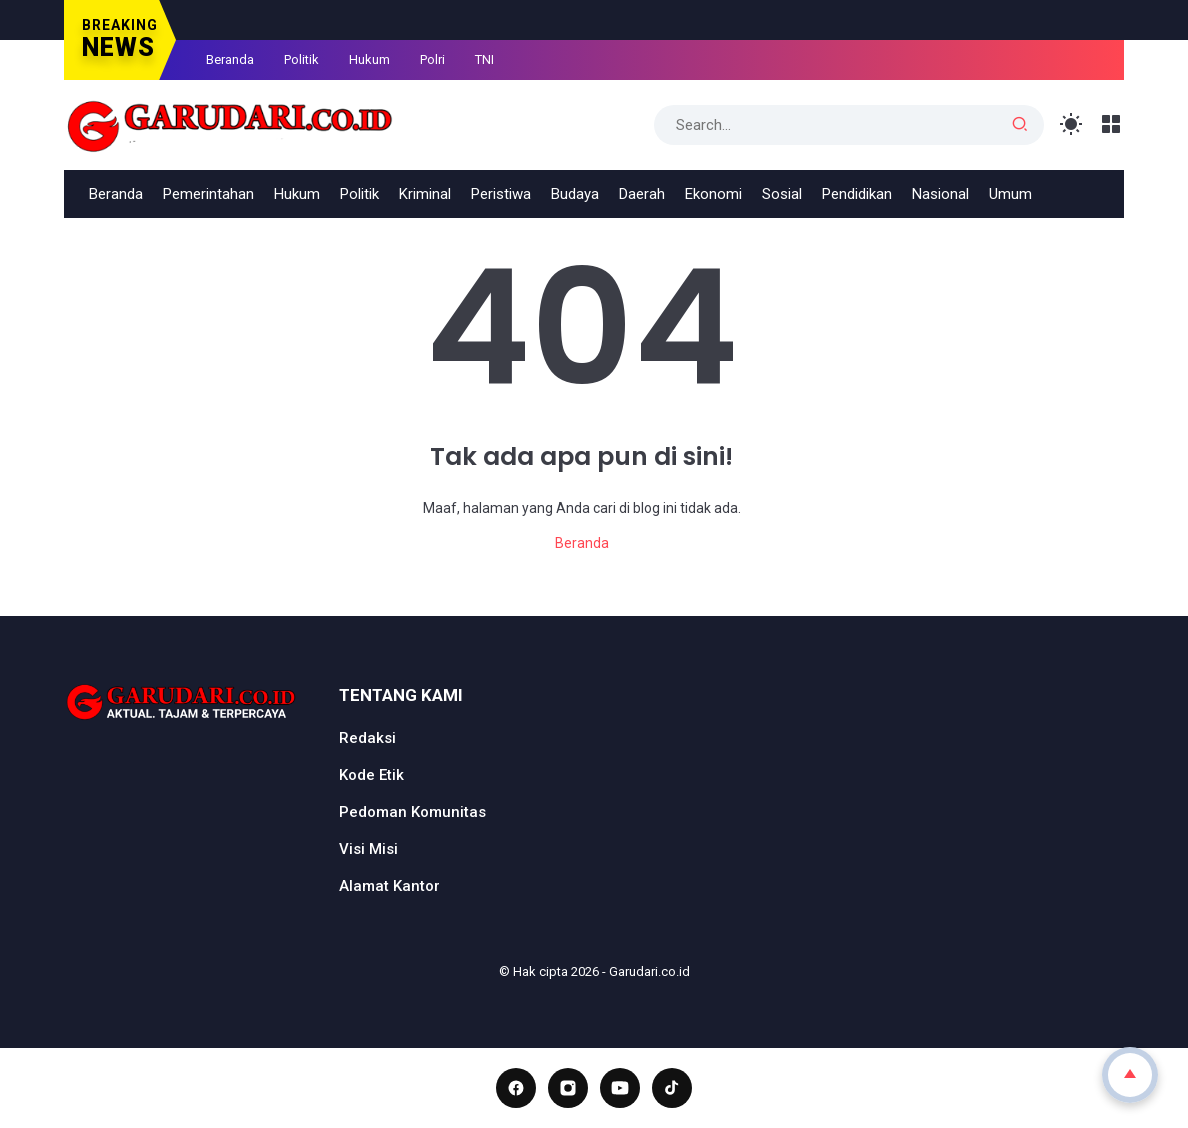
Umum (1010, 194)
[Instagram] (568, 1088)
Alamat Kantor (389, 886)
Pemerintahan (208, 194)
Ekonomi (713, 194)
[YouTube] (620, 1088)
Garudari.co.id (649, 971)
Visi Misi (368, 849)
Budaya (575, 194)
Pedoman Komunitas (412, 812)
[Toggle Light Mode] (1071, 124)
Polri (432, 59)
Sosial (782, 194)
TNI (484, 59)
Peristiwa (501, 194)
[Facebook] (516, 1088)
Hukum (369, 59)
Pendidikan (857, 194)
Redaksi (367, 738)
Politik (301, 59)
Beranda (230, 59)
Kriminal (425, 194)
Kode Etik (371, 775)
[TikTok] (672, 1088)
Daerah (642, 194)
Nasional (940, 194)
